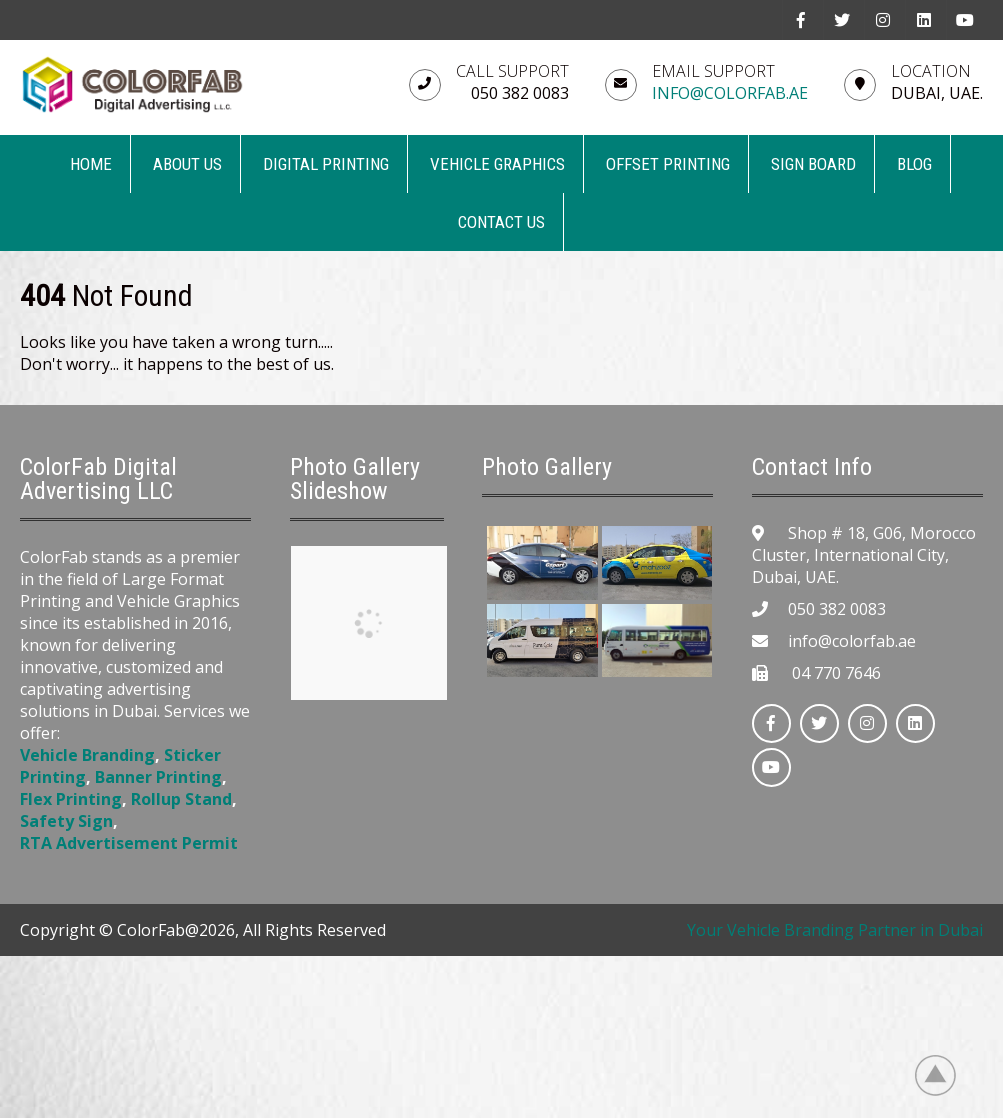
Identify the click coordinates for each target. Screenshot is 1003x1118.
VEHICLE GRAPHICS (497, 164)
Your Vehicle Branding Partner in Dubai (835, 930)
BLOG (914, 164)
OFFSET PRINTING (668, 164)
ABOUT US (187, 164)
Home (91, 164)
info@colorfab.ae (730, 93)
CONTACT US (501, 222)
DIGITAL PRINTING (326, 164)
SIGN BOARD (813, 164)
